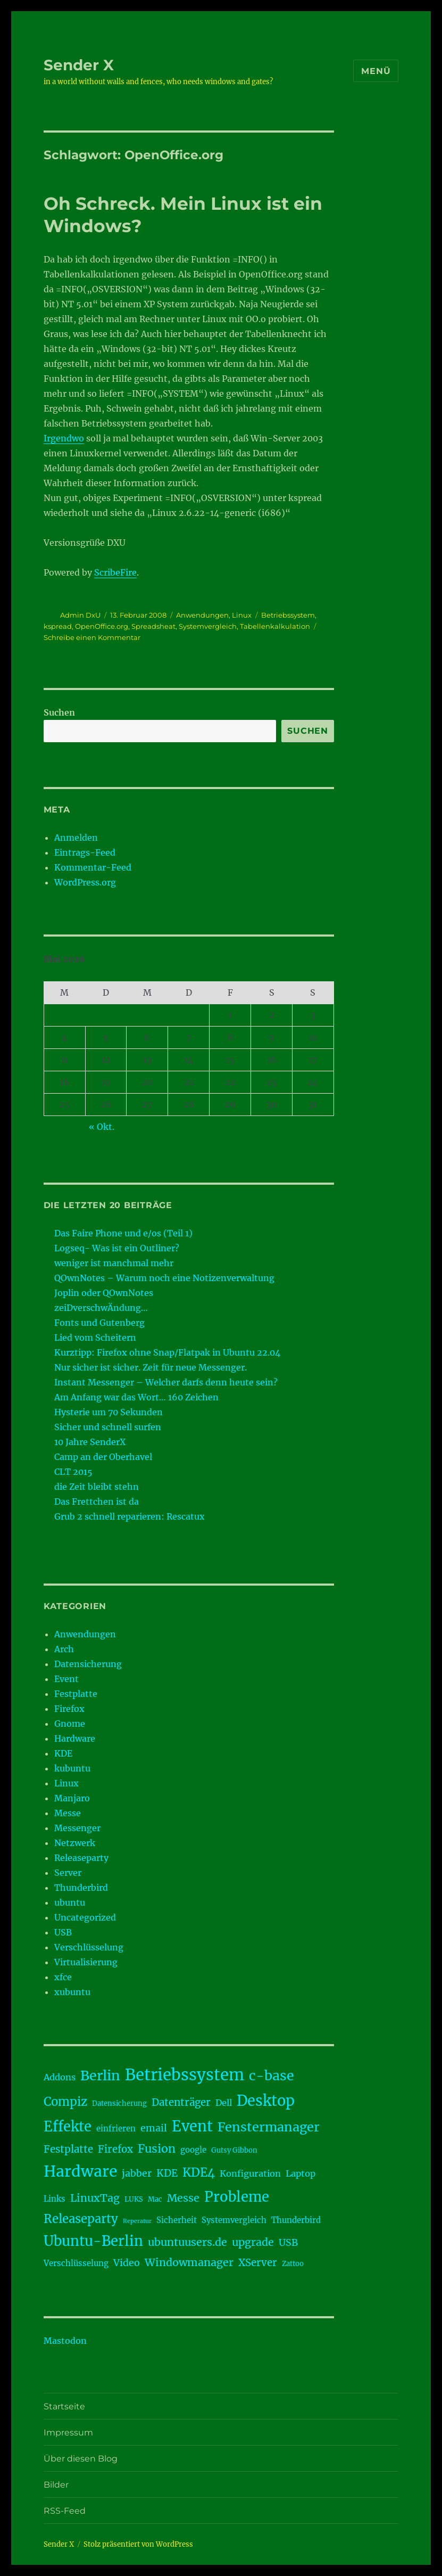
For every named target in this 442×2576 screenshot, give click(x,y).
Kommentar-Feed (92, 867)
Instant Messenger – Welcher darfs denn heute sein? (166, 1382)
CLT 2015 (73, 1471)
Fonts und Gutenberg (99, 1322)
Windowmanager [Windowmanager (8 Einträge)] (189, 2262)
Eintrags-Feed (84, 852)
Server (67, 1872)
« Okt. (101, 1126)
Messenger (77, 1828)
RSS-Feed (65, 2511)
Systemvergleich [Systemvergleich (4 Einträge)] (234, 2220)
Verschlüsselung (88, 1947)
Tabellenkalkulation (275, 626)
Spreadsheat (153, 626)
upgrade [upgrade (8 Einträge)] (253, 2242)
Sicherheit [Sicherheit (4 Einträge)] (176, 2220)
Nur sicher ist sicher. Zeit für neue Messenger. (150, 1367)
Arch (64, 1649)
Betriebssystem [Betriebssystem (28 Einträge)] (184, 2075)
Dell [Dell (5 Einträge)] (223, 2102)
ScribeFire (115, 572)
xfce (63, 1977)
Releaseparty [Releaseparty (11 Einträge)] (81, 2218)
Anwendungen (202, 615)
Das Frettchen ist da (96, 1501)
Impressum (68, 2432)
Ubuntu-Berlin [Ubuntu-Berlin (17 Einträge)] (93, 2241)
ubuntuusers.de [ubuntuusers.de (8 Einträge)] (187, 2242)
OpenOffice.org (101, 626)
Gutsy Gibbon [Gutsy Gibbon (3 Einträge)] (234, 2150)
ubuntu (69, 1902)
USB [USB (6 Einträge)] (288, 2243)
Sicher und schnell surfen (107, 1427)
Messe (67, 1813)
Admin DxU (80, 615)
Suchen (59, 712)
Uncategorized (85, 1917)
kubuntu (72, 1768)
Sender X (79, 65)
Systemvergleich (208, 626)
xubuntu (72, 1992)
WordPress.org (85, 882)
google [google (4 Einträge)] (193, 2150)
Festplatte (75, 1693)
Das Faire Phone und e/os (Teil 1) (123, 1233)
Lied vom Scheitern (95, 1337)
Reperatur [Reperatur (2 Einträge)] (137, 2221)
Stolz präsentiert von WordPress (138, 2544)
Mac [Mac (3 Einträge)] (155, 2199)
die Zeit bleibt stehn (96, 1486)
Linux (242, 615)
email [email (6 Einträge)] (153, 2128)
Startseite (64, 2406)
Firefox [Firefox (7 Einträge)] (115, 2149)
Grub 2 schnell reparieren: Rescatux (129, 1516)
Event (66, 1678)
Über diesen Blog (81, 2459)
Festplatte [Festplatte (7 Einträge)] (68, 2149)
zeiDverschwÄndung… (101, 1307)
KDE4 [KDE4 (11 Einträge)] (198, 2172)
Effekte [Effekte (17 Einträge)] (67, 2126)
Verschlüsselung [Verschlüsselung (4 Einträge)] (76, 2263)
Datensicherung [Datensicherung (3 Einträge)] (119, 2103)
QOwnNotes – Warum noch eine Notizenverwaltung (164, 1278)
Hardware (74, 1738)
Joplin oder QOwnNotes (103, 1292)
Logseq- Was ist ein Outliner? (116, 1248)
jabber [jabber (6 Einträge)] (137, 2173)
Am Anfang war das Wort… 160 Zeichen (136, 1397)
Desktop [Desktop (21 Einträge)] (266, 2100)
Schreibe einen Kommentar (92, 637)
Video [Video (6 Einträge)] (126, 2263)
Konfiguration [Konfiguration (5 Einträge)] (250, 2173)
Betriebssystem (288, 615)
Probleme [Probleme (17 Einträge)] (236, 2196)
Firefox (69, 1708)
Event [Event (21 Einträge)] (192, 2126)
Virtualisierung (86, 1962)
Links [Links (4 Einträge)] (54, 2199)
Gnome (69, 1723)
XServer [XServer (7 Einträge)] (257, 2263)
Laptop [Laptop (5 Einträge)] (300, 2173)
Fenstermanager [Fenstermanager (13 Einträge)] (269, 2127)
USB (63, 1932)
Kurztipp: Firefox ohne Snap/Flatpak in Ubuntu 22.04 (167, 1352)
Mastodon (65, 2340)
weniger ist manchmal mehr (113, 1263)
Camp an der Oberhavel (103, 1456)
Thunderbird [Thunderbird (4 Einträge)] (296, 2220)
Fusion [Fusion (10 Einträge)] (157, 2149)
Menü (375, 71)
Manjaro (72, 1798)
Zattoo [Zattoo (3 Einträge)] (293, 2263)
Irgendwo (64, 438)
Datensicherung (88, 1664)
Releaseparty (81, 1857)
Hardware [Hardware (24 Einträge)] (80, 2171)
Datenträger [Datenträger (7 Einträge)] (181, 2102)
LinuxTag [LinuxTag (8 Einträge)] (95, 2198)
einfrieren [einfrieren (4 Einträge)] (116, 2128)
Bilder (56, 2485)
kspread (58, 626)
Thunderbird (81, 1887)
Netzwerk (74, 1842)
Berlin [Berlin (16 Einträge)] (100, 2075)
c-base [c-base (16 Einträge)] (271, 2075)
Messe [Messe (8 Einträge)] (183, 2198)
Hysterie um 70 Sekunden (108, 1412)
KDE (63, 1753)
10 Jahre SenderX (90, 1442)
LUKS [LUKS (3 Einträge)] (133, 2199)
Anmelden (76, 837)
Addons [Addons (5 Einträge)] (60, 2077)
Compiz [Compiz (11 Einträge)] (65, 2101)
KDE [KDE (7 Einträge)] (167, 2173)
